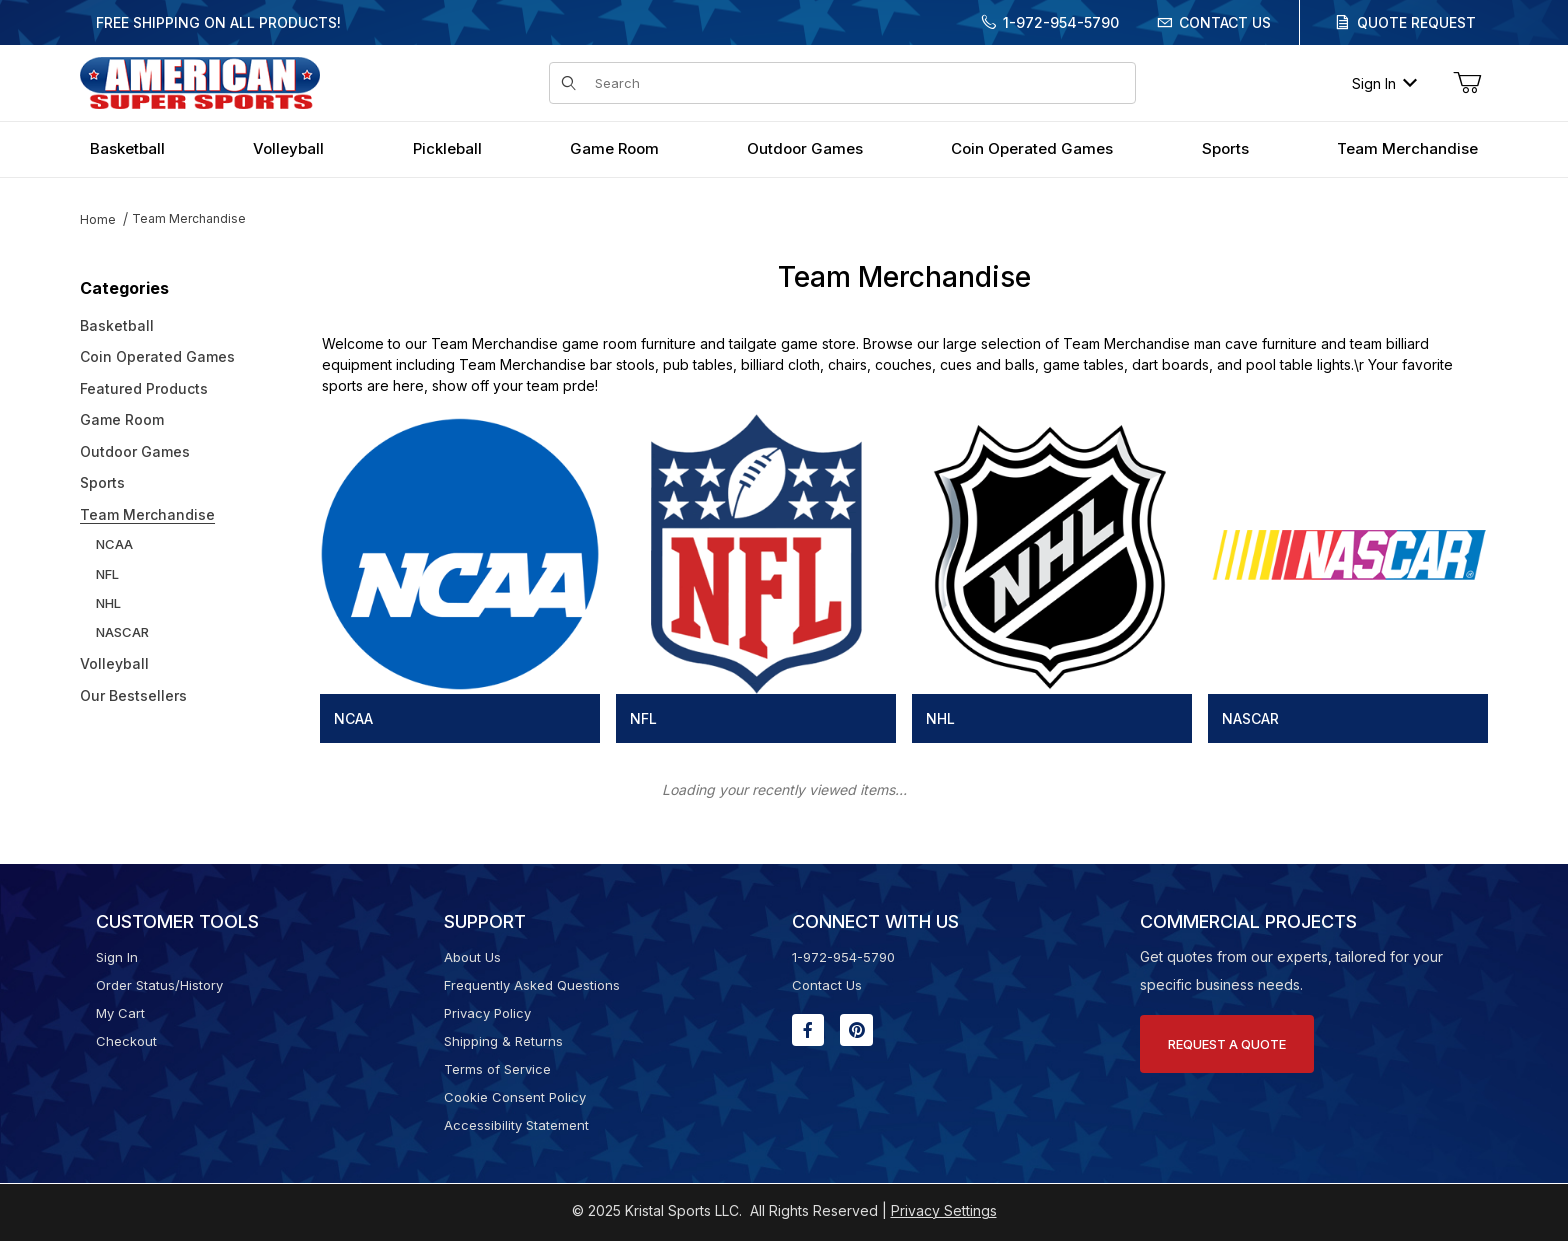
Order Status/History (159, 985)
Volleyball (114, 663)
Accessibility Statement (516, 1125)
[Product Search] (859, 83)
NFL (107, 574)
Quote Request (1416, 22)
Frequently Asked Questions (532, 985)
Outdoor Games (135, 451)
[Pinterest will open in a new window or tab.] (856, 1030)
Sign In (1384, 83)
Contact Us (1225, 22)
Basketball (117, 325)
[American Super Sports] (200, 81)
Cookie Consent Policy (515, 1097)
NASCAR (122, 632)
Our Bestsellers (133, 695)
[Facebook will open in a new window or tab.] (808, 1030)
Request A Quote (1227, 1044)
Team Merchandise (189, 218)
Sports (102, 482)
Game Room (122, 419)
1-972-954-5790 (1061, 22)
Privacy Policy (487, 1013)
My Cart (120, 1013)
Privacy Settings (944, 1210)
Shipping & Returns (503, 1041)
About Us (472, 957)
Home (98, 219)
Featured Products (144, 388)
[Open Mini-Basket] (1467, 83)
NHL (108, 603)
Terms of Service (497, 1069)
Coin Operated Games (157, 356)
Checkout (126, 1041)
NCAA (114, 544)
